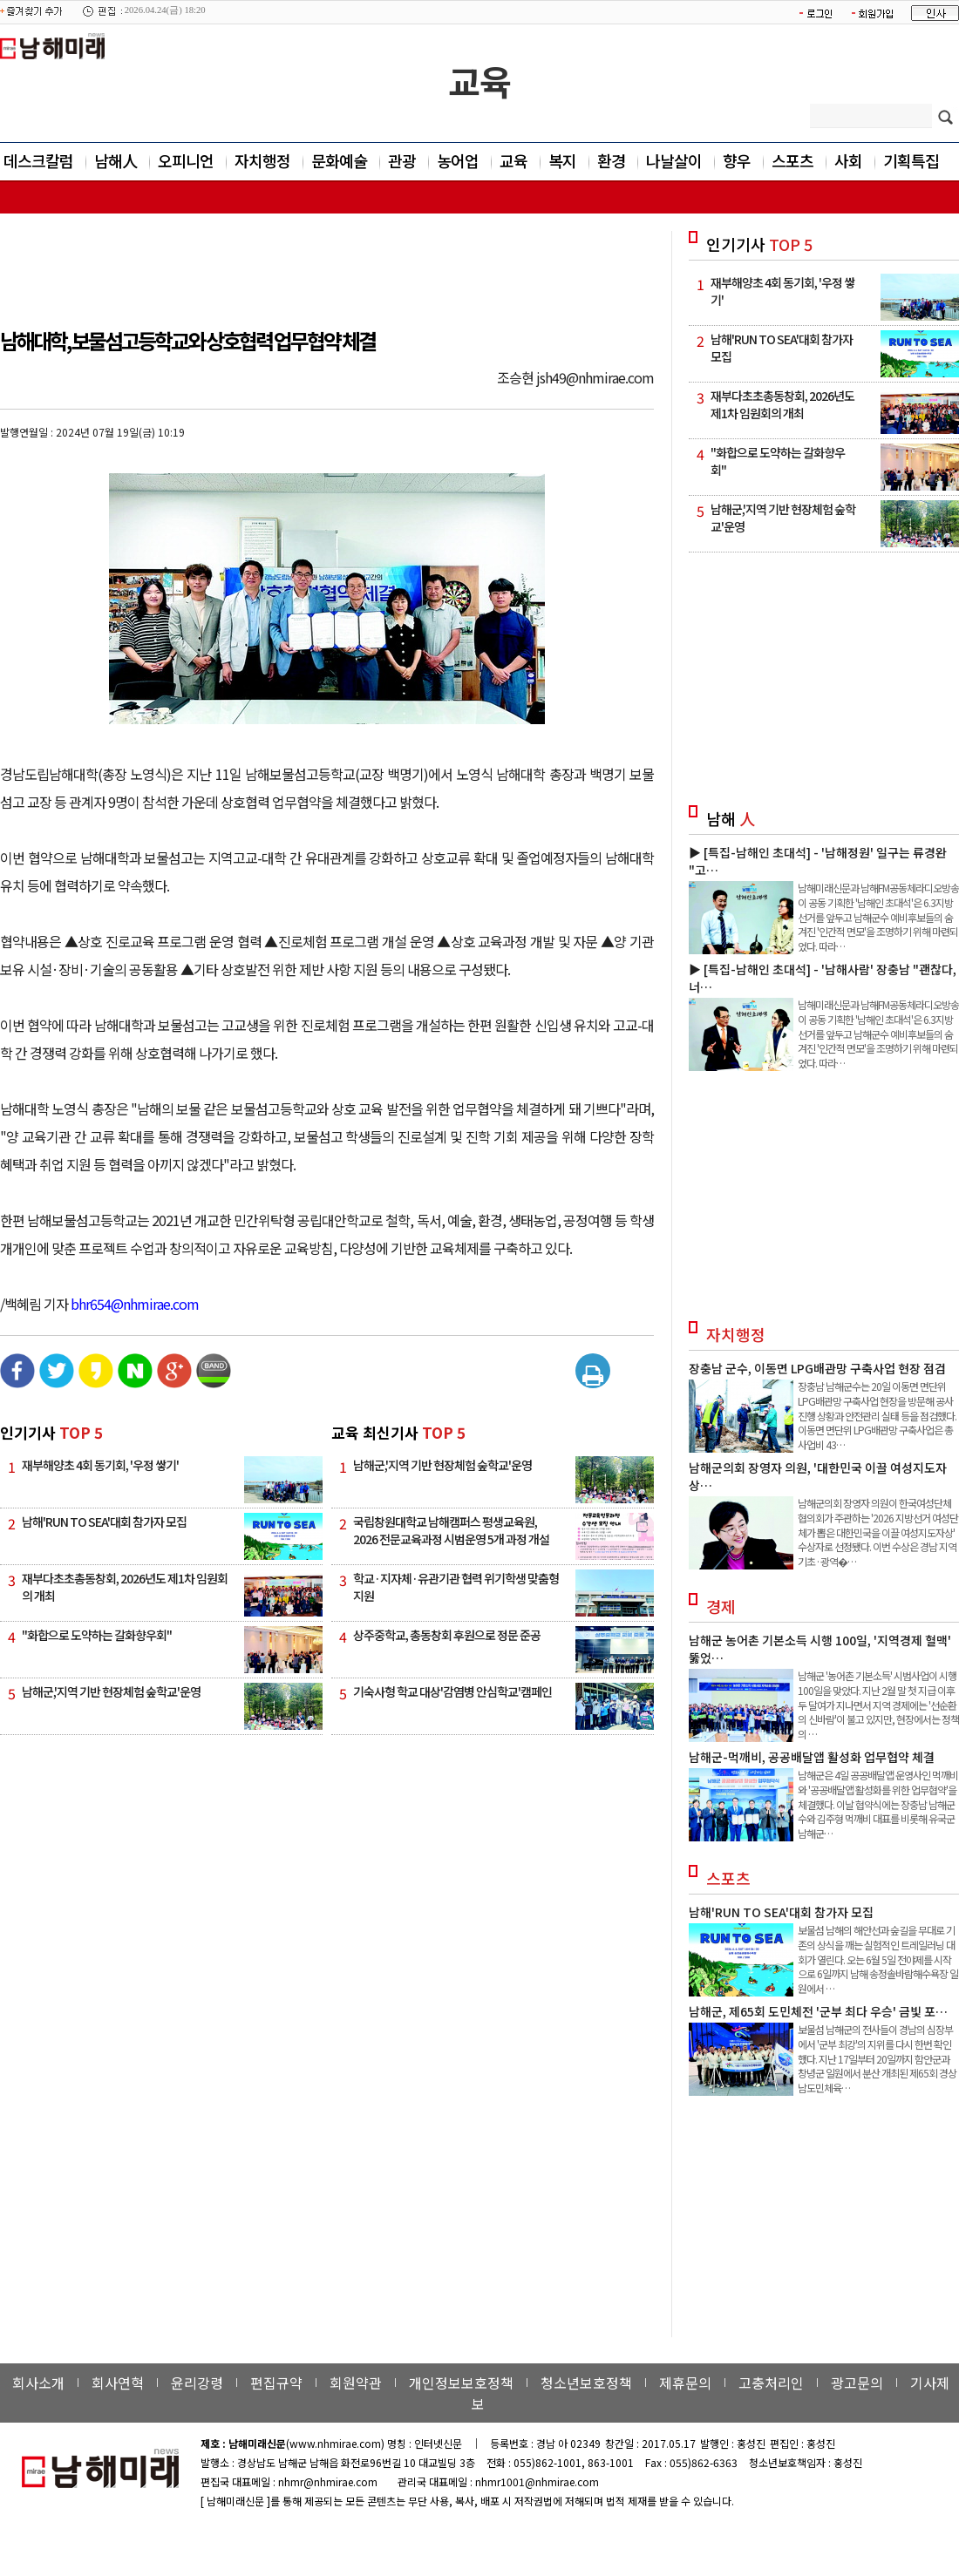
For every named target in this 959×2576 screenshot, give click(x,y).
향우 (737, 160)
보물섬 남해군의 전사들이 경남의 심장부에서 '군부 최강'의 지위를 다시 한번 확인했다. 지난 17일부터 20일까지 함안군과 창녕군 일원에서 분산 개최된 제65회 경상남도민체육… (877, 2058)
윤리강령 (197, 2382)
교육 (479, 81)
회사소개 (38, 2382)
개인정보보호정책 (461, 2382)
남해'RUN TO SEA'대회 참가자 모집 (104, 1521)
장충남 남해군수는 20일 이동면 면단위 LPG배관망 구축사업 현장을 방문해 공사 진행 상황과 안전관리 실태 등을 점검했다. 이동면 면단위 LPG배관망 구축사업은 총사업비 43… (877, 1415)
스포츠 (792, 160)
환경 (611, 160)
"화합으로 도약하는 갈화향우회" (97, 1635)
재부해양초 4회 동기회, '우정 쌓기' (100, 1465)
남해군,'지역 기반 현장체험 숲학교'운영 (111, 1691)
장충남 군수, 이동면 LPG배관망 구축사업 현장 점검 (817, 1368)
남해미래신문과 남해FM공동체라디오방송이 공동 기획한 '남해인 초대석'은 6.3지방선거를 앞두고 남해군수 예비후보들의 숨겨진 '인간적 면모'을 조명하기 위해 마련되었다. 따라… (878, 916)
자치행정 (262, 160)
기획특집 (911, 160)
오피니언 (186, 160)
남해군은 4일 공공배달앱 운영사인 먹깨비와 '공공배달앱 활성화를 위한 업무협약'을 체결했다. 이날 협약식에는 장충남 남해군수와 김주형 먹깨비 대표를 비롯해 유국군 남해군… (878, 1803)
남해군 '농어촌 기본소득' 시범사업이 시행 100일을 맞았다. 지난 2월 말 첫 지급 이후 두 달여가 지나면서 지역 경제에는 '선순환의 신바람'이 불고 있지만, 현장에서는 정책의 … (878, 1704)
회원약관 (356, 2382)
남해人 (115, 160)
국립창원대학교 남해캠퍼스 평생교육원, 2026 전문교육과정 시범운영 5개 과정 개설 (451, 1530)
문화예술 (339, 160)
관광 (402, 160)
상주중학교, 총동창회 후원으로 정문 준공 (447, 1635)
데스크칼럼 (38, 160)
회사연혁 (118, 2382)
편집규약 (276, 2382)
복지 (562, 160)
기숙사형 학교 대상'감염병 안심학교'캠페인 (452, 1691)
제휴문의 (685, 2382)
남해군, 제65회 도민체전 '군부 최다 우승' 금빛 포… (818, 2011)
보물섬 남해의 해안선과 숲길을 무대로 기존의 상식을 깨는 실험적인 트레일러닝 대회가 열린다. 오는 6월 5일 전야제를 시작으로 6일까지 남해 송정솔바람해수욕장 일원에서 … (878, 1959)
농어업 (458, 160)
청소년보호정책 (586, 2382)
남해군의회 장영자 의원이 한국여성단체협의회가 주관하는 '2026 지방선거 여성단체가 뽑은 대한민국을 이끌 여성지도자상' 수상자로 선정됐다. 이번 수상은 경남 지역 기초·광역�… (878, 1532)
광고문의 (857, 2382)
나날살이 (674, 160)
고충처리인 (771, 2382)
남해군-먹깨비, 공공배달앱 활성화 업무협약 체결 (812, 1757)
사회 (848, 160)
